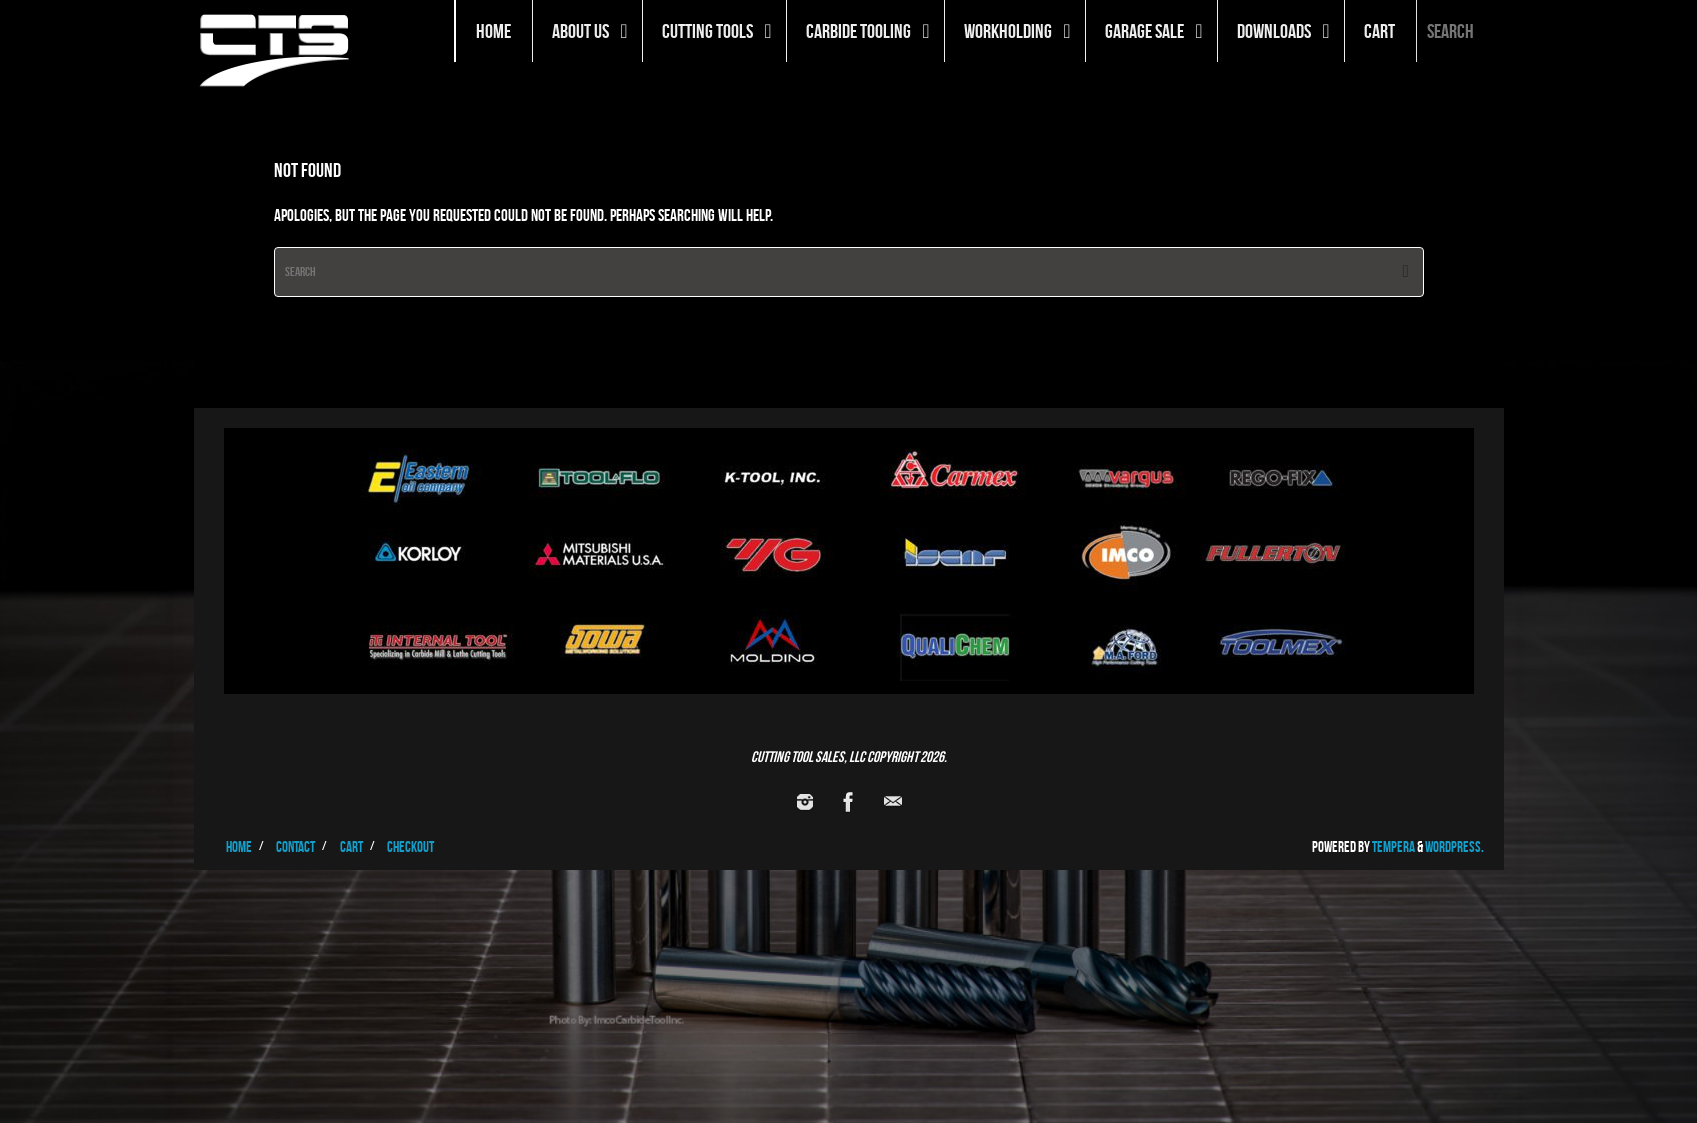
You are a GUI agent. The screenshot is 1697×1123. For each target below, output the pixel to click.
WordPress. (1454, 846)
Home (239, 846)
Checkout (410, 846)
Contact (295, 846)
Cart (351, 846)
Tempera (1393, 846)
